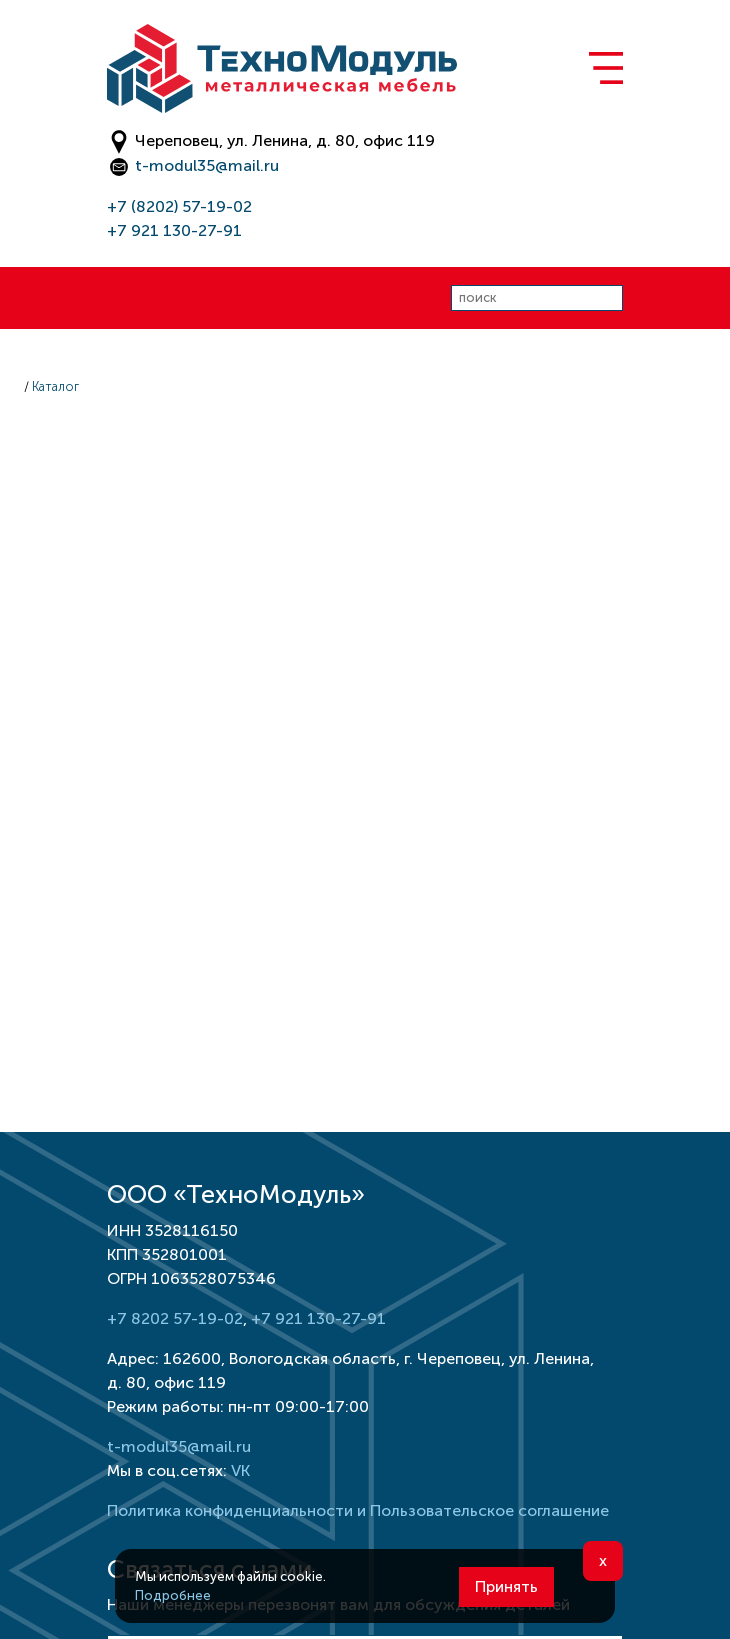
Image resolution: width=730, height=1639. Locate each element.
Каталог (55, 386)
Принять (506, 1586)
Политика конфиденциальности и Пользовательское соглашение (358, 1510)
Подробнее (173, 1595)
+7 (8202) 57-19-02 (179, 206)
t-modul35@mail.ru (207, 165)
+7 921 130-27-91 (174, 230)
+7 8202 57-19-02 (175, 1318)
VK (240, 1470)
